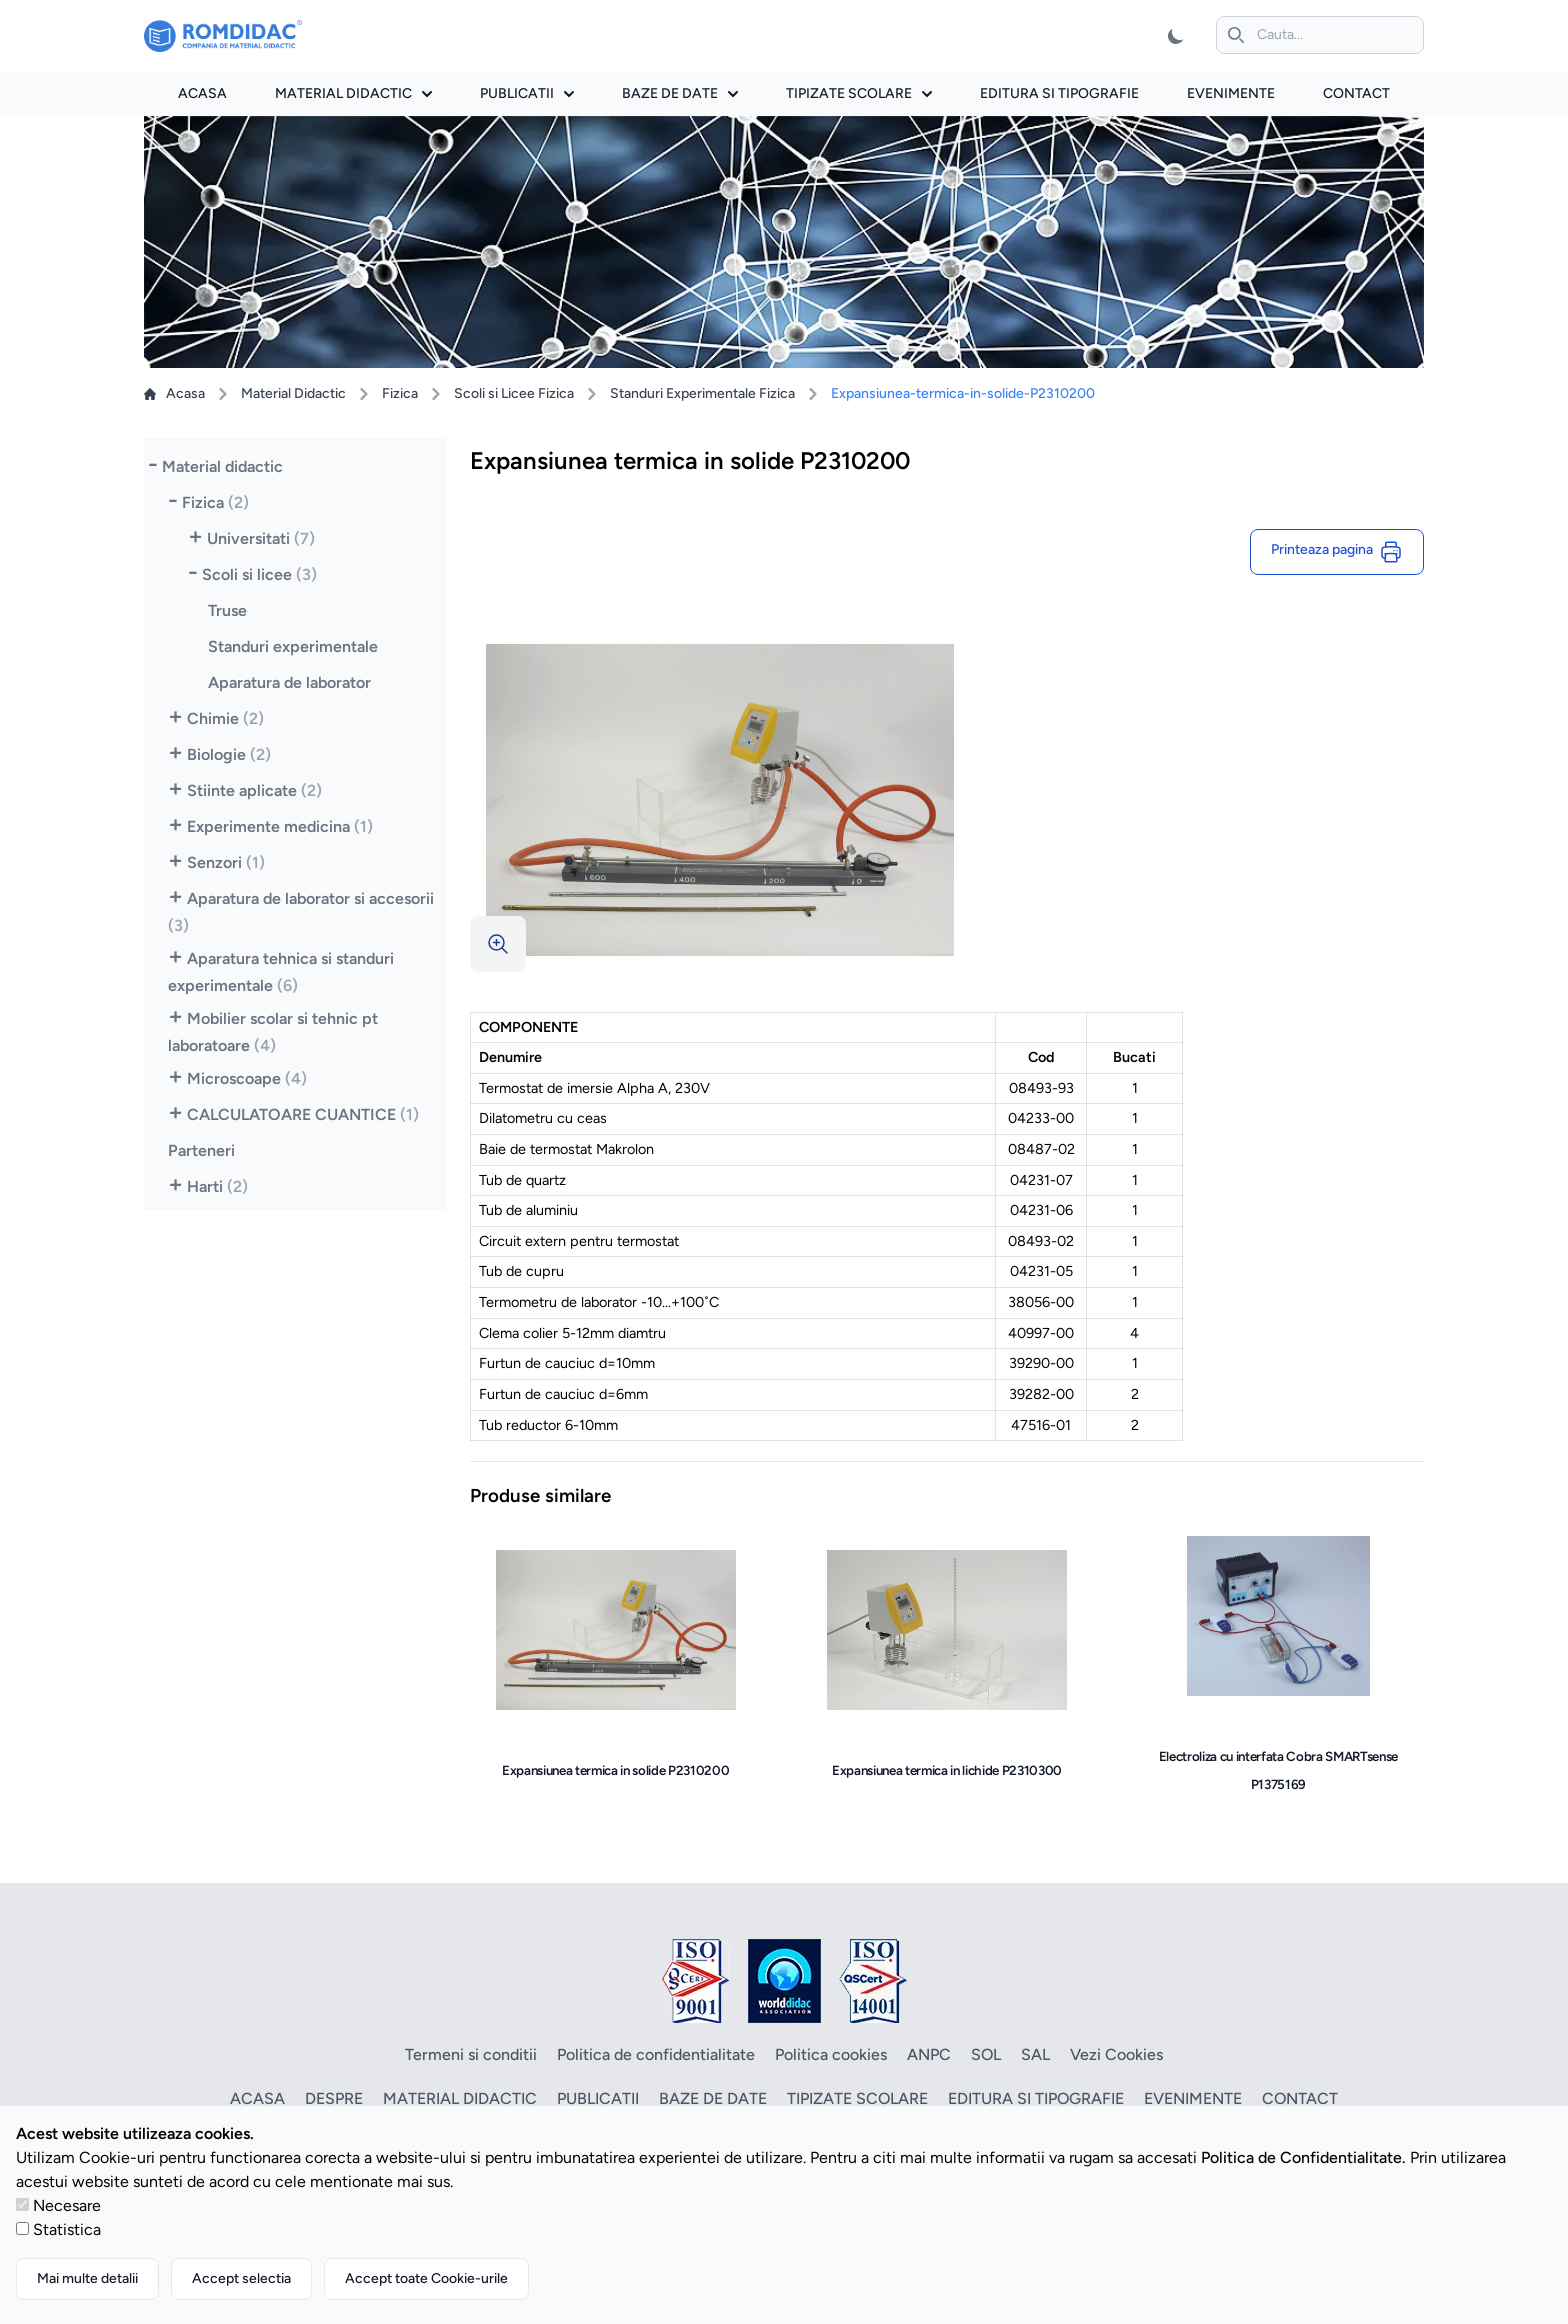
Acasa (202, 93)
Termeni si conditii (471, 2054)
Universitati (261, 538)
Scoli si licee (259, 574)
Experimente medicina (280, 826)
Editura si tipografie (1059, 93)
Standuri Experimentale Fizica (702, 393)
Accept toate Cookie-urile (426, 2278)
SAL (1035, 2054)
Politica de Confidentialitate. (1303, 2157)
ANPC (929, 2054)
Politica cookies (831, 2054)
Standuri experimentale (293, 646)
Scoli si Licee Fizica (514, 393)
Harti (217, 1186)
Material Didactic (293, 393)
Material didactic (353, 93)
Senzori (226, 862)
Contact (1356, 93)
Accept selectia (241, 2278)
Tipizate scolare (859, 93)
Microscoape (247, 1078)
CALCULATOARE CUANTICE (303, 1114)
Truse (227, 610)
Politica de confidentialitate (656, 2054)
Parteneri (201, 1150)
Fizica (400, 393)
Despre (334, 2098)
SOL (986, 2054)
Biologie (229, 754)
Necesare (67, 2205)
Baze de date (680, 93)
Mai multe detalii (87, 2278)
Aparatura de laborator (289, 682)
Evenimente (1231, 93)
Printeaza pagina (1337, 552)
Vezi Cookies (1116, 2054)
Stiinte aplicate (254, 790)
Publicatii (527, 93)
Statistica (67, 2229)
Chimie (225, 718)
